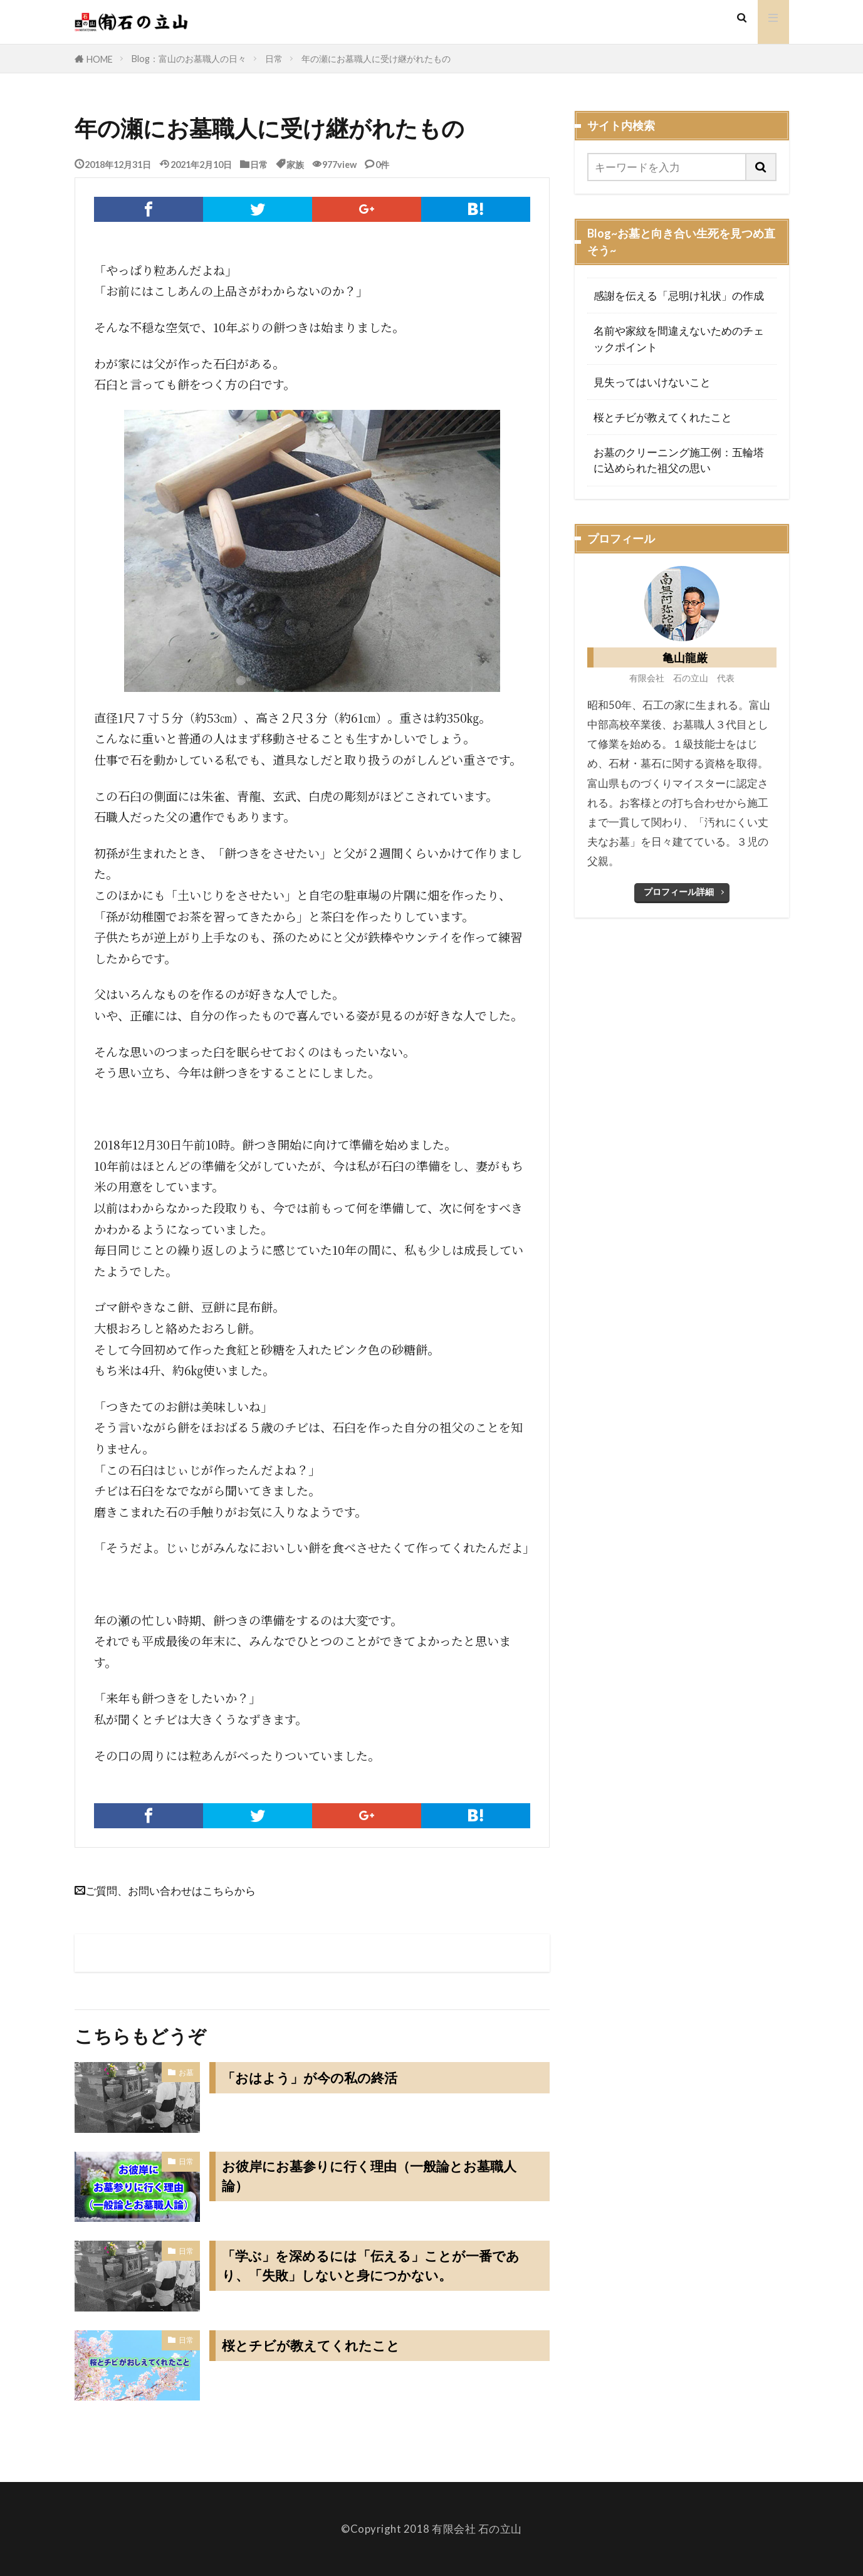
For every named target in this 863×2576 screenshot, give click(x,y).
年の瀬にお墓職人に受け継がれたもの (376, 58)
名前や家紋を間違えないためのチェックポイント (679, 338)
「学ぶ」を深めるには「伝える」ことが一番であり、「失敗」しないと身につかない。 (377, 2266)
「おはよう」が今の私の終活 (313, 2078)
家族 (295, 164)
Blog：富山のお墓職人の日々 (189, 58)
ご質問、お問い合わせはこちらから (170, 1890)
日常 (274, 58)
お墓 (186, 2072)
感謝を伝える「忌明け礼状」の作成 (679, 295)
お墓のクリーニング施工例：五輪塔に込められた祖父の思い (679, 460)
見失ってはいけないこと (652, 382)
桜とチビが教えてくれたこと (315, 2345)
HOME (99, 58)
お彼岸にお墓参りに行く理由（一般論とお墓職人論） (376, 2177)
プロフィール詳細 (679, 891)
